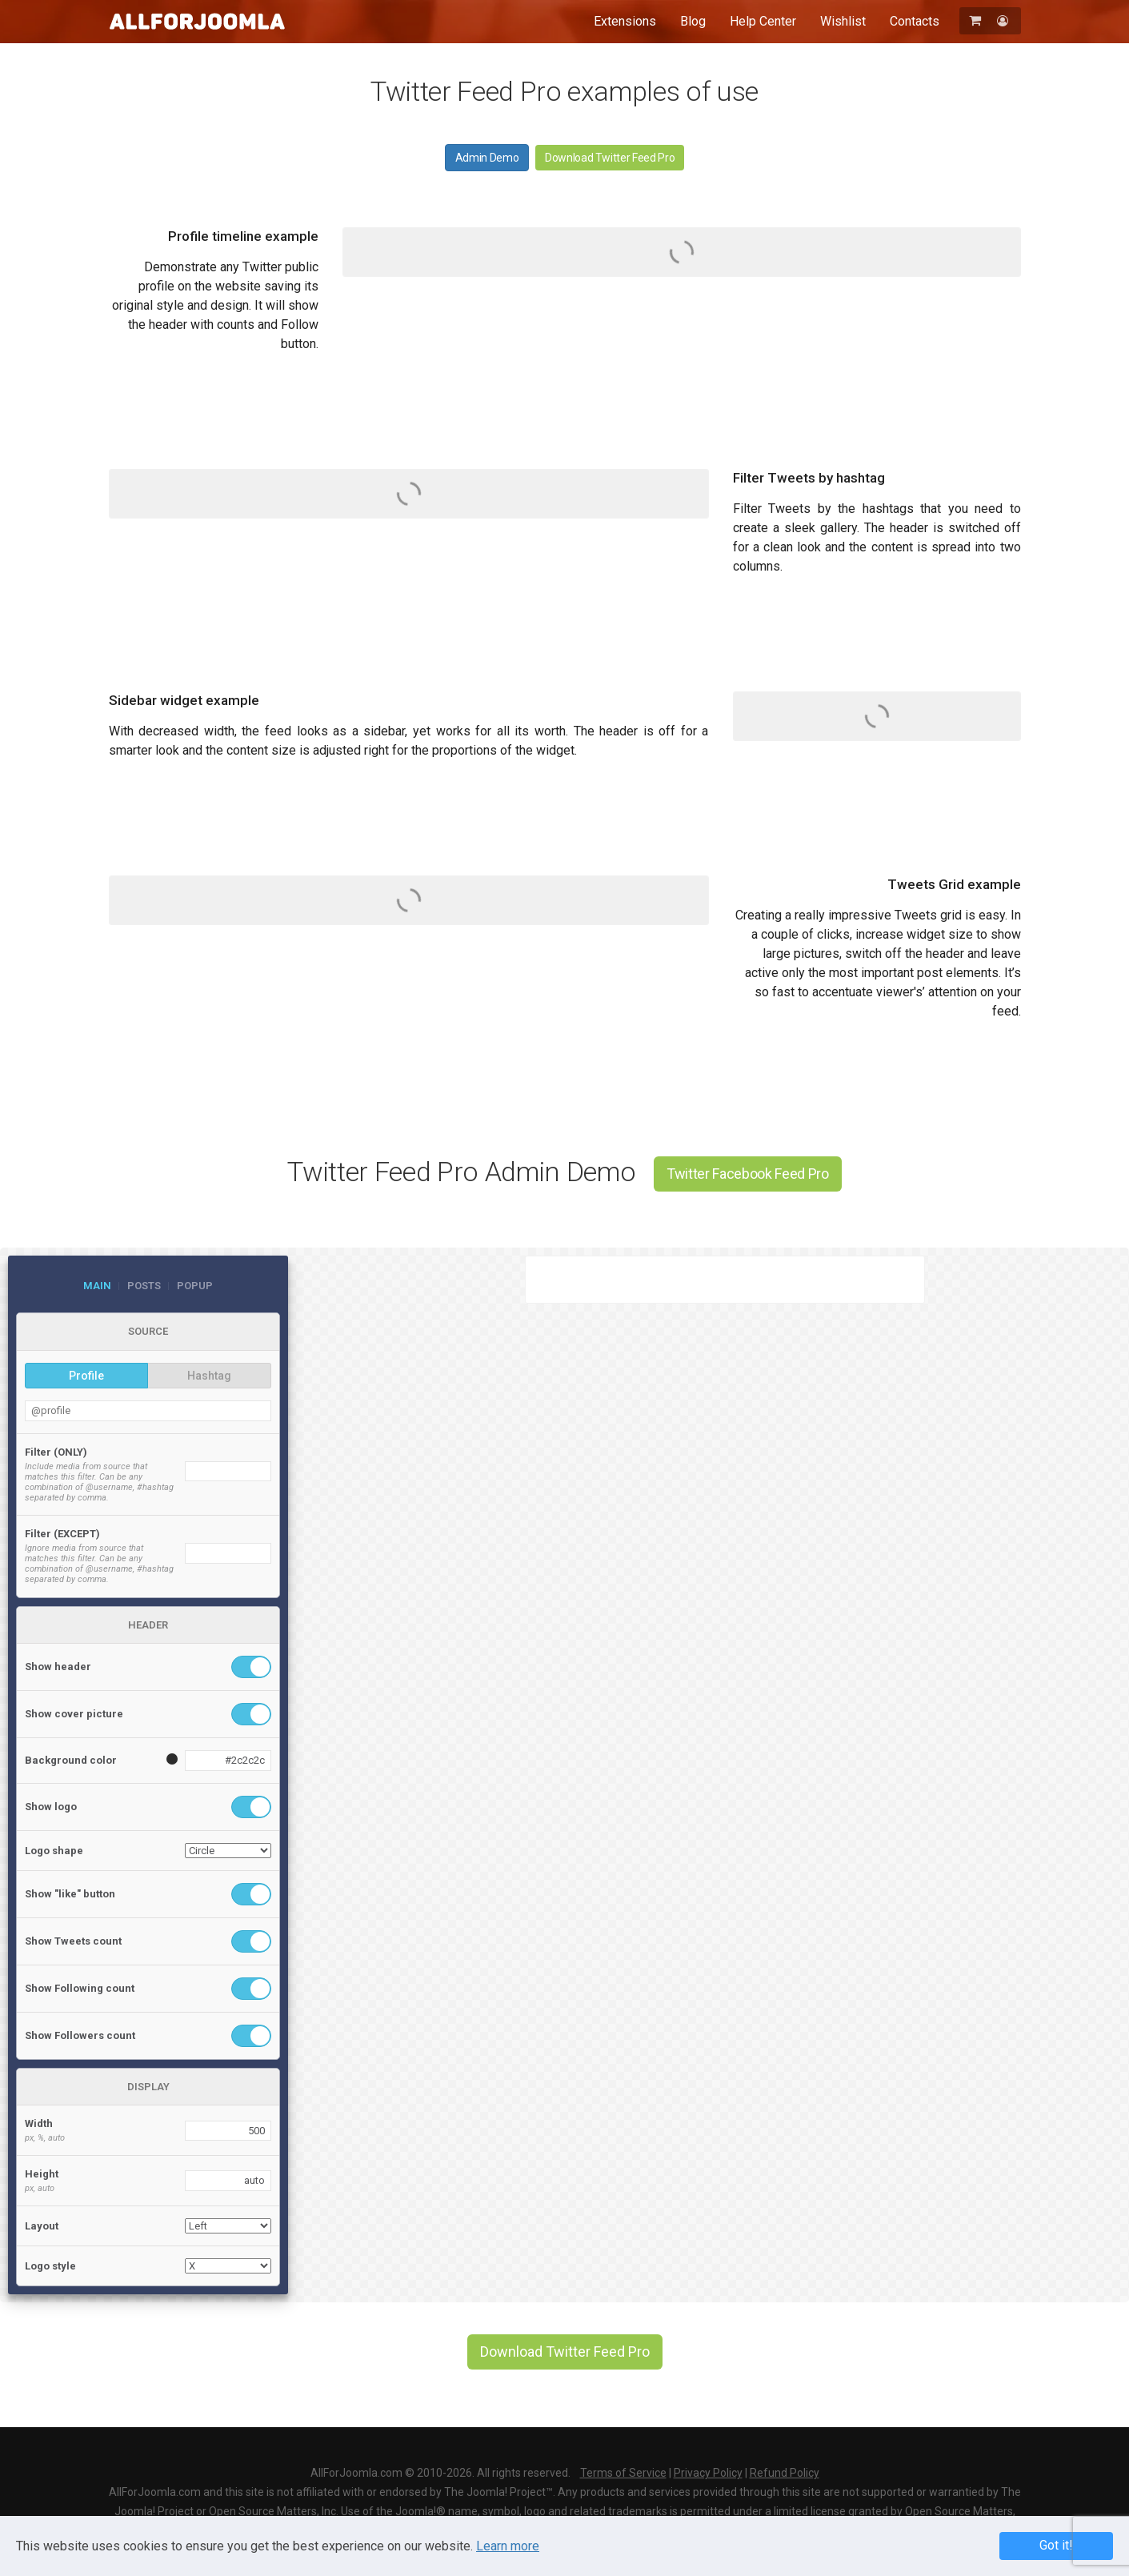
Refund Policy (784, 2472)
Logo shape (54, 1851)
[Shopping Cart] (976, 20)
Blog (693, 21)
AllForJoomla (197, 21)
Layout (41, 2226)
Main (97, 1286)
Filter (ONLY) (56, 1452)
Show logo (51, 1807)
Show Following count (79, 1988)
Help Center (763, 21)
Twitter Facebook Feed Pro (748, 1173)
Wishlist (843, 21)
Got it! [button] (1056, 2545)
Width (39, 2123)
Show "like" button (70, 1894)
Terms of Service (623, 2472)
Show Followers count (80, 2035)
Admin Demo (487, 157)
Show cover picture (74, 1714)
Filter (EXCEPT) (62, 1534)
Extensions (625, 21)
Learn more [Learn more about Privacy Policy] (507, 2546)
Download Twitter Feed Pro (610, 157)
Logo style (50, 2266)
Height (41, 2174)
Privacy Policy (708, 2472)
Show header (58, 1667)
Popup (195, 1286)
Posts (144, 1286)
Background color (71, 1760)
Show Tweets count (73, 1941)
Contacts (914, 21)
